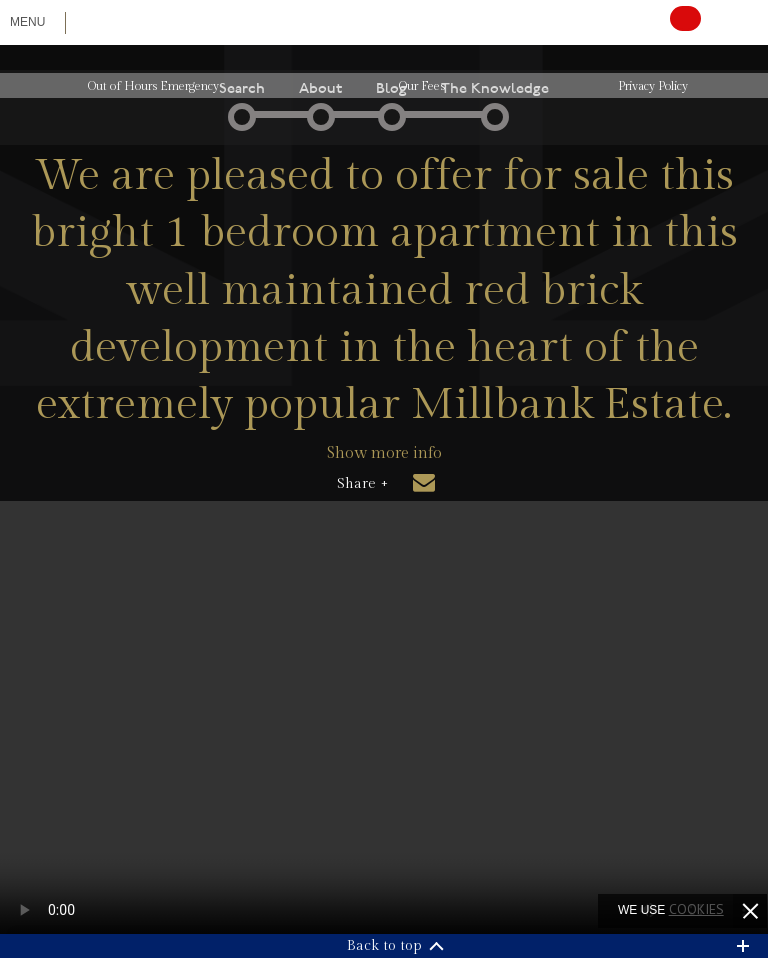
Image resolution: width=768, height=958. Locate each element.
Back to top (384, 946)
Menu (27, 22)
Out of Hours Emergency (153, 86)
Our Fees (422, 86)
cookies (696, 909)
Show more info (384, 453)
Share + (362, 484)
